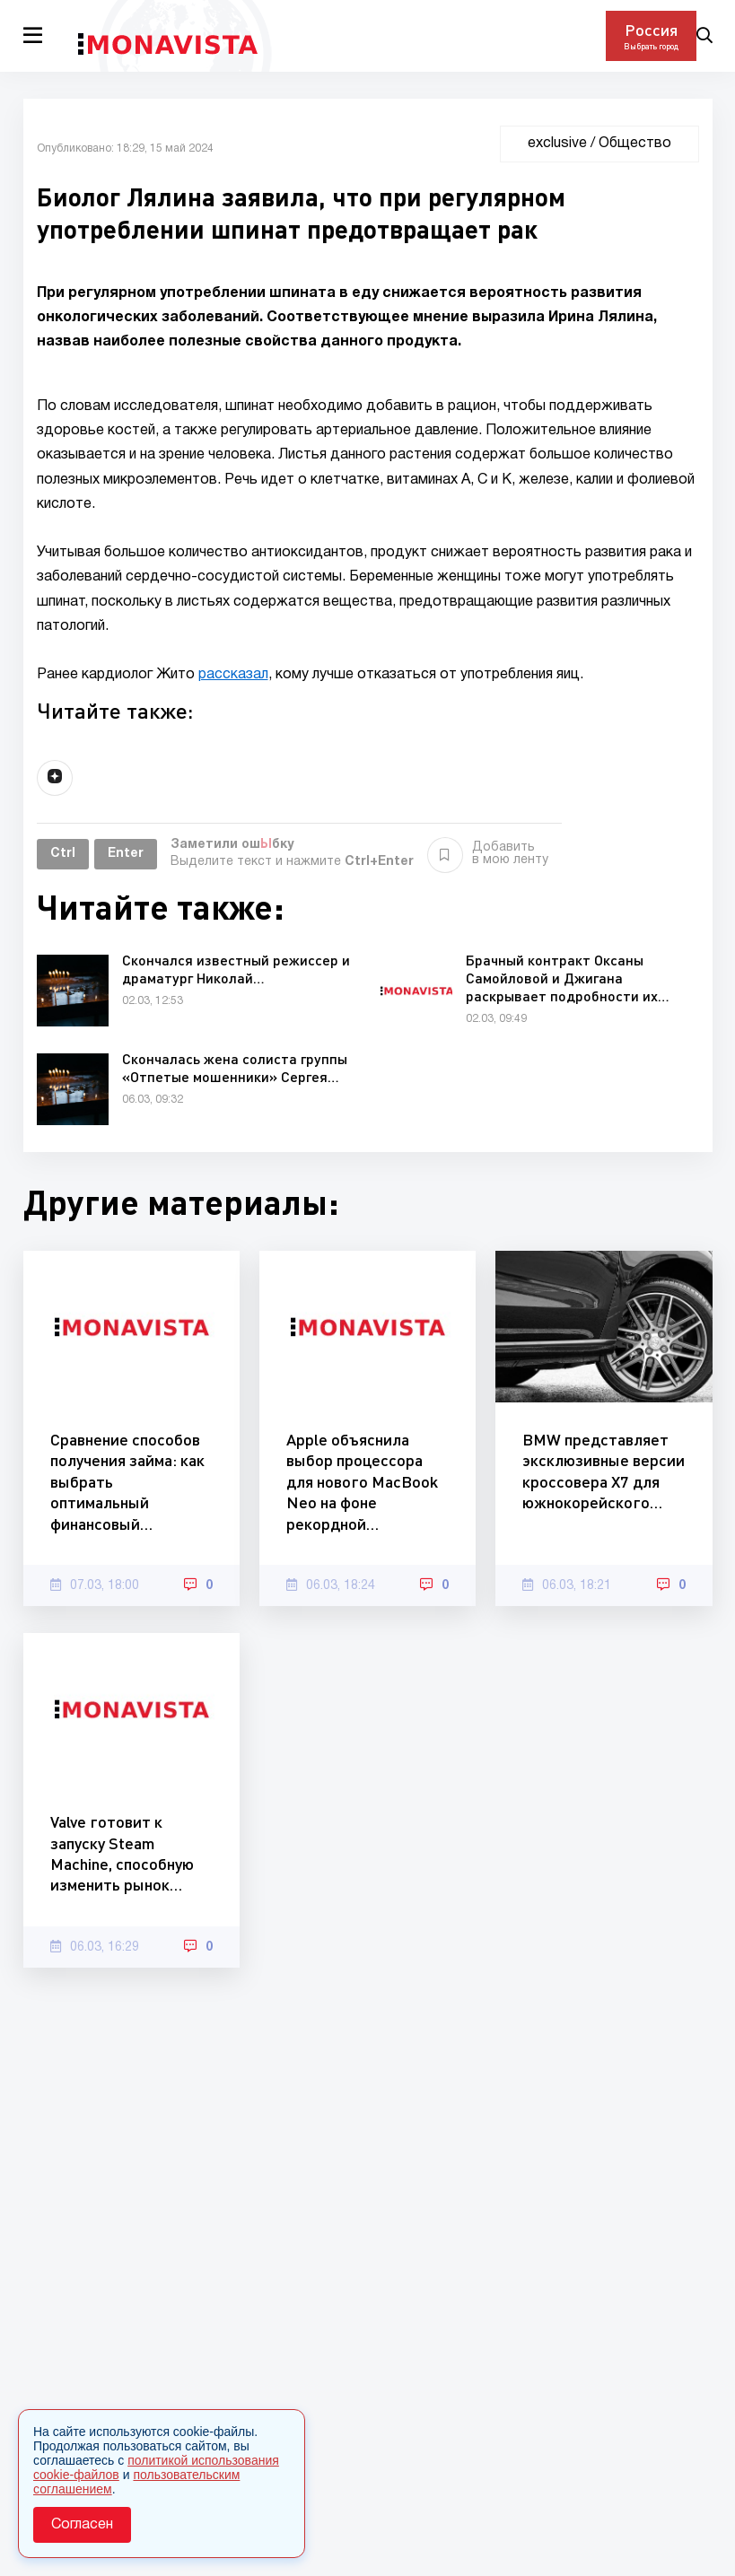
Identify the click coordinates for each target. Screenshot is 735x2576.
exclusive (557, 143)
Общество (635, 143)
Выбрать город (651, 46)
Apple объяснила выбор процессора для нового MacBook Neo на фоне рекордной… (362, 1481)
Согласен (82, 2525)
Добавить (487, 854)
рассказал (233, 674)
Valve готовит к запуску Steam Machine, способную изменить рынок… (122, 1853)
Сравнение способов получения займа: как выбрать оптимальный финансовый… (127, 1481)
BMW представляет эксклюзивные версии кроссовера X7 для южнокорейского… (603, 1470)
